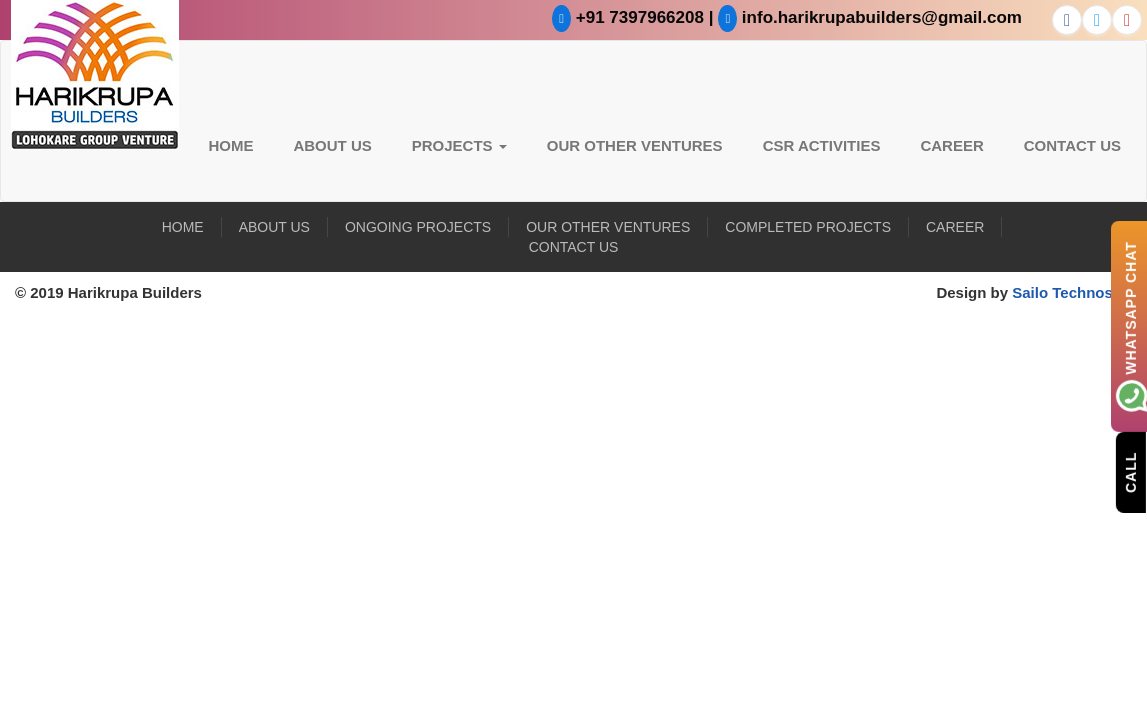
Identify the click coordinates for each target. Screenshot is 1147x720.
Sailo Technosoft (1072, 292)
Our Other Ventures (635, 145)
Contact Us (1072, 145)
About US (332, 145)
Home (230, 145)
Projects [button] (459, 145)
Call (1131, 471)
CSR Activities (822, 145)
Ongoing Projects (418, 227)
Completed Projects (808, 227)
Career (951, 145)
